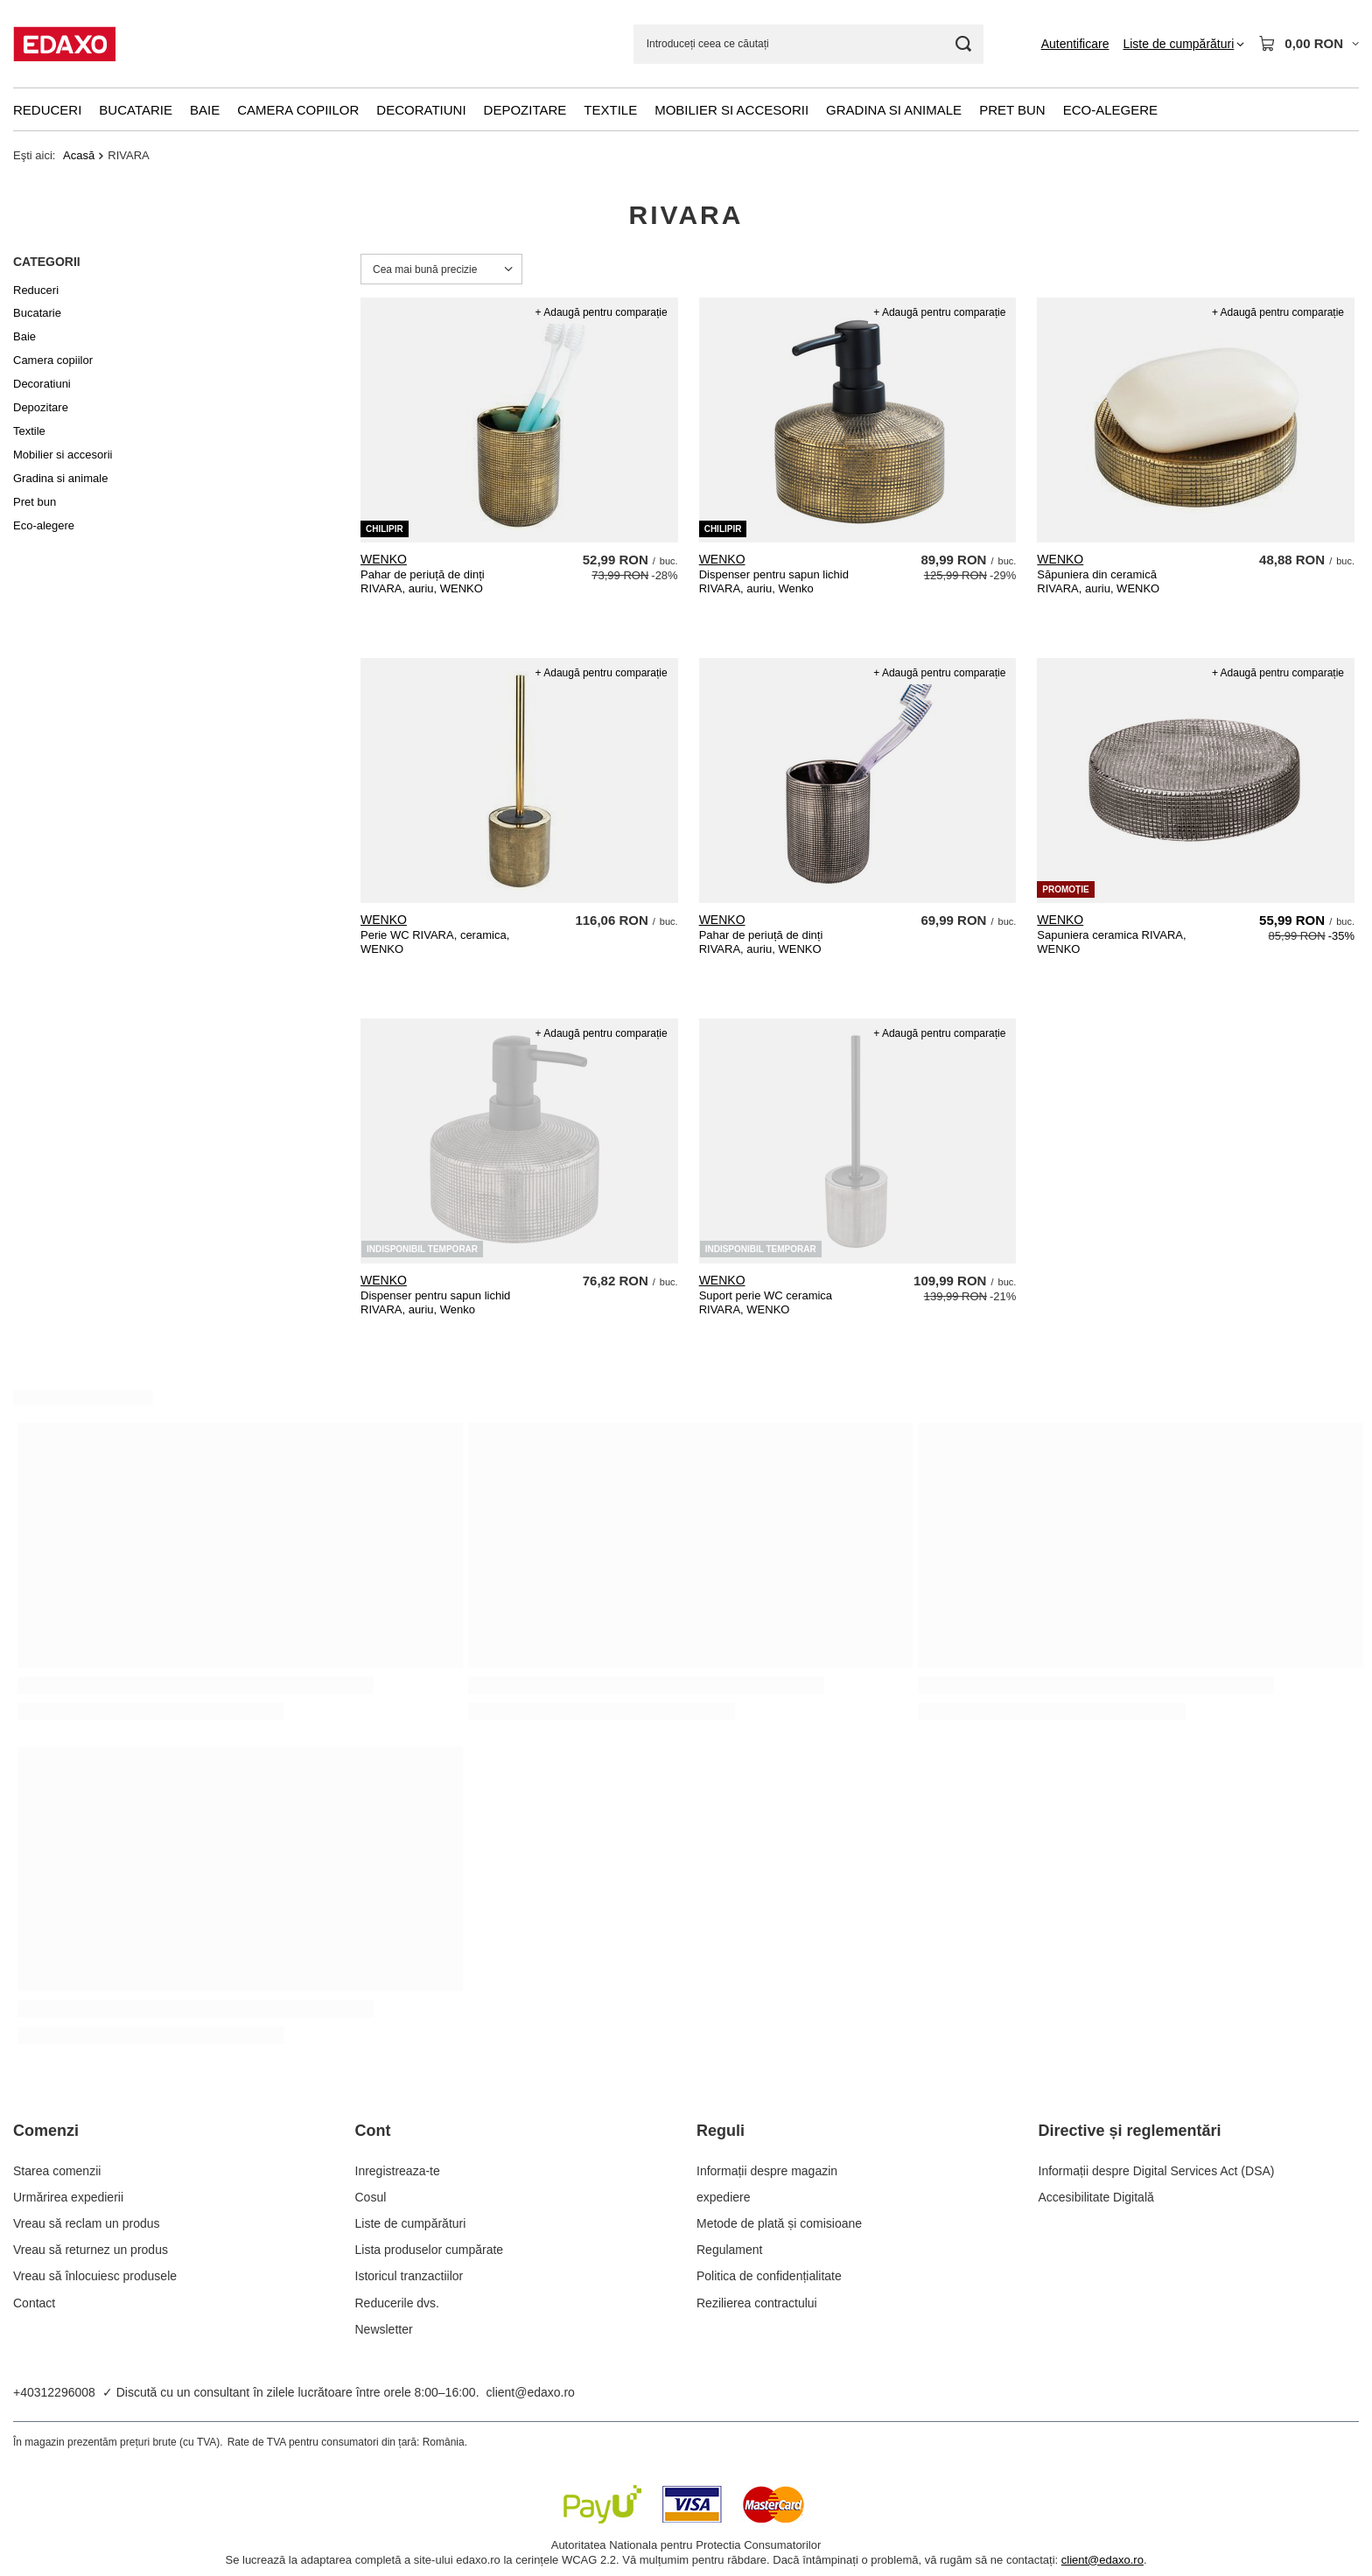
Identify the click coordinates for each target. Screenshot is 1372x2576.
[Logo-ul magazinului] (64, 43)
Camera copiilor (298, 109)
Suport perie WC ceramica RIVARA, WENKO (765, 1303)
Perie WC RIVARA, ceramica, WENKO (434, 942)
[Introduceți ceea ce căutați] (809, 44)
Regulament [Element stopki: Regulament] (729, 2250)
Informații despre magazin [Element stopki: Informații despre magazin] (766, 2171)
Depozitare (525, 109)
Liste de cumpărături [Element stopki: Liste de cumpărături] (410, 2223)
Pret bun (1012, 109)
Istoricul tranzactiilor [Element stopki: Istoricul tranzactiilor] (409, 2276)
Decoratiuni (421, 109)
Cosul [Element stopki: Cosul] (371, 2197)
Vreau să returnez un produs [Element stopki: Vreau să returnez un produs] (90, 2250)
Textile (610, 109)
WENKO (383, 559)
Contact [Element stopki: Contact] (34, 2303)
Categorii (46, 262)
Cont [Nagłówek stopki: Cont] (373, 2130)
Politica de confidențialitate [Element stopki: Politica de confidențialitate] (769, 2276)
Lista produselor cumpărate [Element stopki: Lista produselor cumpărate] (429, 2250)
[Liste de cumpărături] (1183, 43)
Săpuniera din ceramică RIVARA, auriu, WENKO (1098, 582)
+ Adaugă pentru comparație (602, 312)
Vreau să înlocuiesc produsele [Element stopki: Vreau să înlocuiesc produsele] (95, 2276)
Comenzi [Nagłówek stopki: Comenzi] (46, 2130)
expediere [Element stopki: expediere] (723, 2197)
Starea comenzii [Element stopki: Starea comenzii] (57, 2171)
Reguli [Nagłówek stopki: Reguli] (720, 2130)
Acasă (78, 155)
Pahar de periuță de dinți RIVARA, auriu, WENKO (422, 582)
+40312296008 (54, 2392)
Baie (205, 109)
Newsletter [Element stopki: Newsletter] (384, 2329)
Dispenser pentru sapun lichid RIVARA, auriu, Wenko (774, 582)
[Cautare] (964, 44)
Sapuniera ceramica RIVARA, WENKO (1111, 942)
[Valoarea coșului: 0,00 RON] (1308, 43)
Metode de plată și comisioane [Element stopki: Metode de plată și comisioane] (779, 2223)
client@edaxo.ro (530, 2392)
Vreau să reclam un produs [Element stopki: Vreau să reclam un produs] (86, 2223)
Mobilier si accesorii (731, 109)
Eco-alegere (1110, 109)
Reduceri (47, 109)
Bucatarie (135, 109)
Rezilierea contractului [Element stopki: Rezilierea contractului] (756, 2303)
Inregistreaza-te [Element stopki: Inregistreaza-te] (397, 2171)
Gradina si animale (894, 109)
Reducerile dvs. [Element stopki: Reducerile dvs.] (397, 2303)
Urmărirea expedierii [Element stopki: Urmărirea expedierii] (68, 2197)
